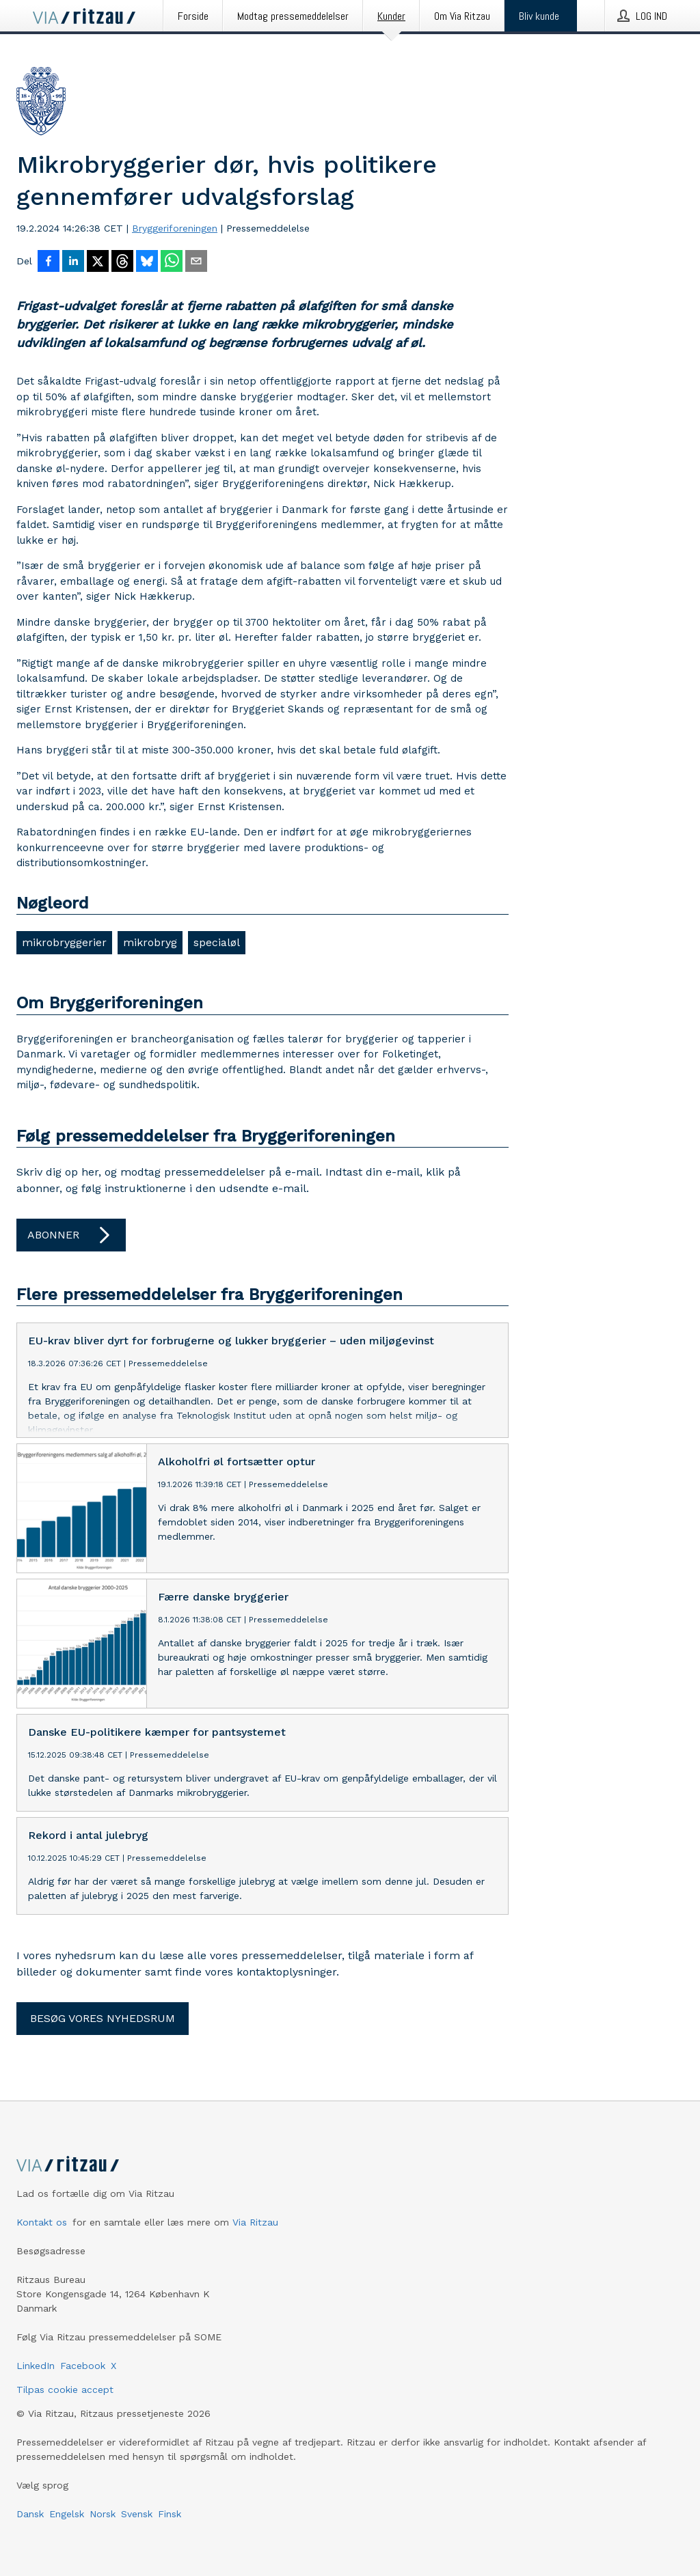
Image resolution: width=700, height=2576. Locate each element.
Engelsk (66, 2513)
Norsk (103, 2513)
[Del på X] (98, 262)
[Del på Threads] (122, 262)
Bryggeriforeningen (174, 228)
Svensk (136, 2513)
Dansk (30, 2513)
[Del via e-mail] (196, 262)
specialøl (216, 942)
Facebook (82, 2365)
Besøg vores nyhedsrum (102, 2018)
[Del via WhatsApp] (172, 262)
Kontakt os (41, 2222)
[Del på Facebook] (48, 262)
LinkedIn (35, 2365)
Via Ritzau (255, 2222)
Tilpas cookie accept (64, 2389)
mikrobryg (150, 942)
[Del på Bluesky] (147, 262)
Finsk (169, 2513)
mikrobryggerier (64, 942)
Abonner (71, 1235)
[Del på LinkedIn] (73, 262)
